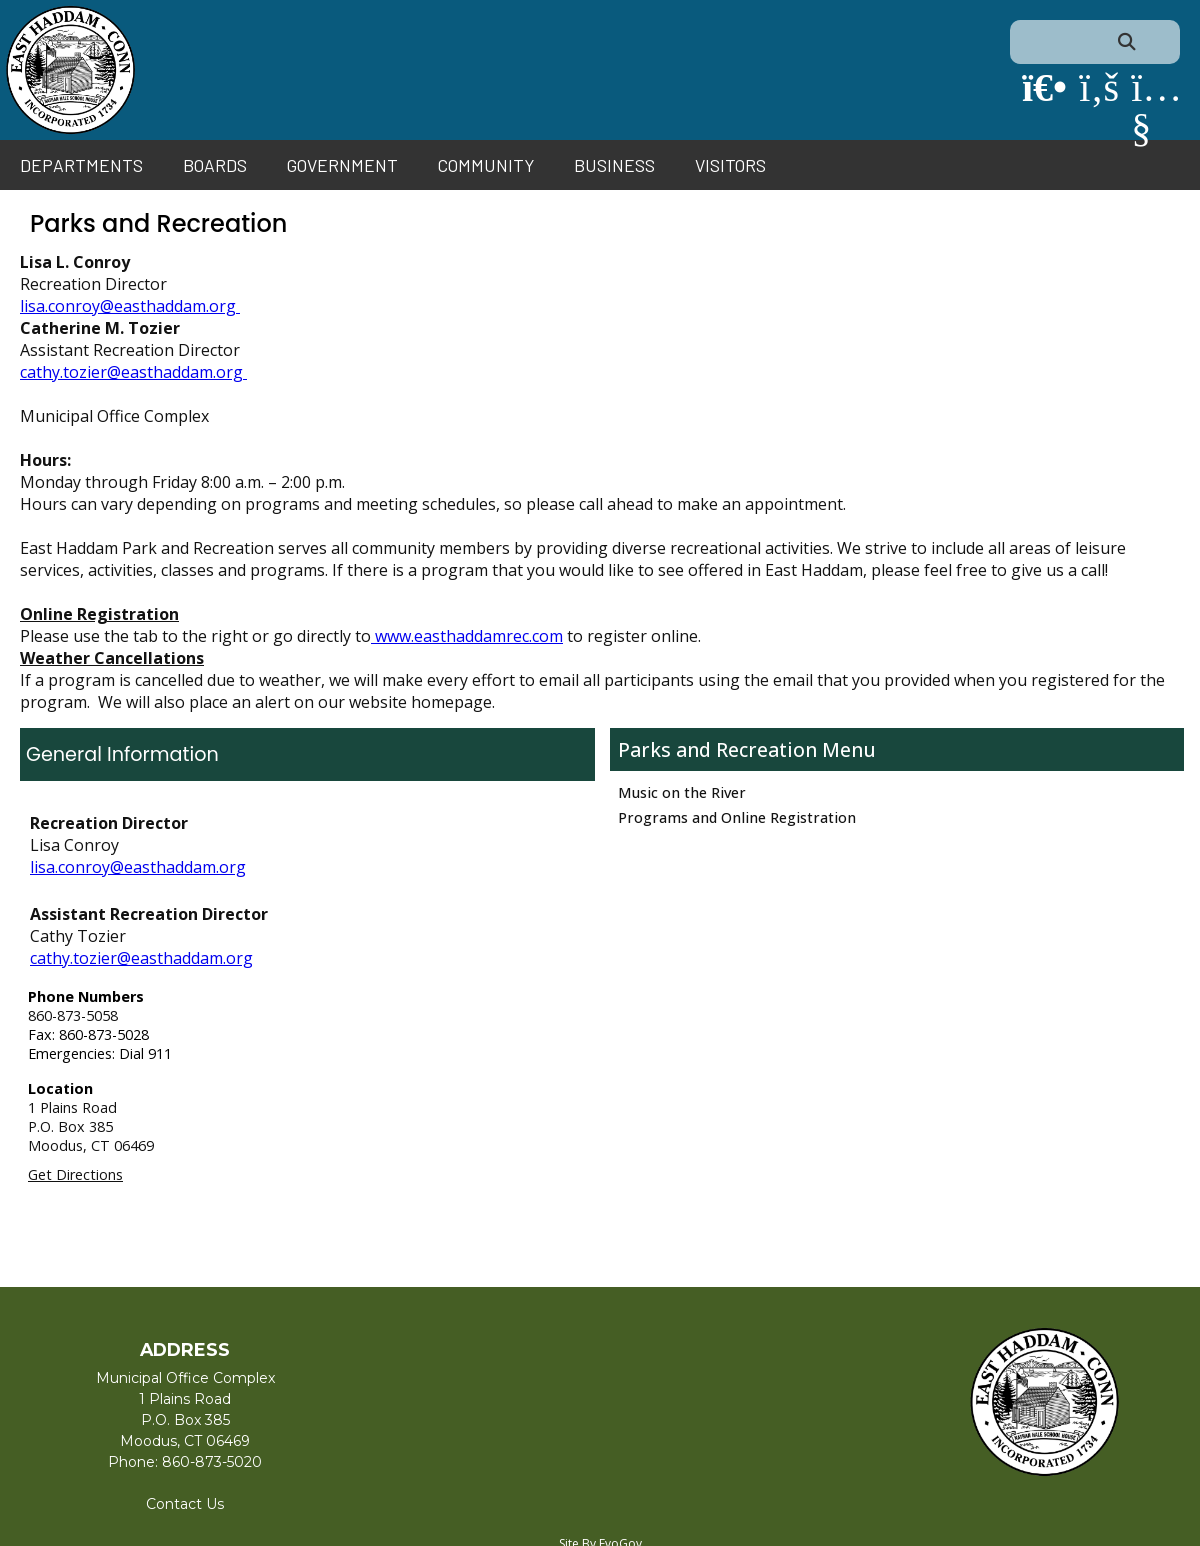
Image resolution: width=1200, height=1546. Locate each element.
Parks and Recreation (720, 749)
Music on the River (682, 792)
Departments (81, 165)
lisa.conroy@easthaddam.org (130, 306)
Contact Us (185, 1504)
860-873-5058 (73, 1015)
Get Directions (75, 1174)
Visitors (730, 165)
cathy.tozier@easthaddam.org (133, 372)
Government (342, 165)
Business (614, 165)
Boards (215, 165)
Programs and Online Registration (737, 817)
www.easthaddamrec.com (467, 636)
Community (486, 165)
